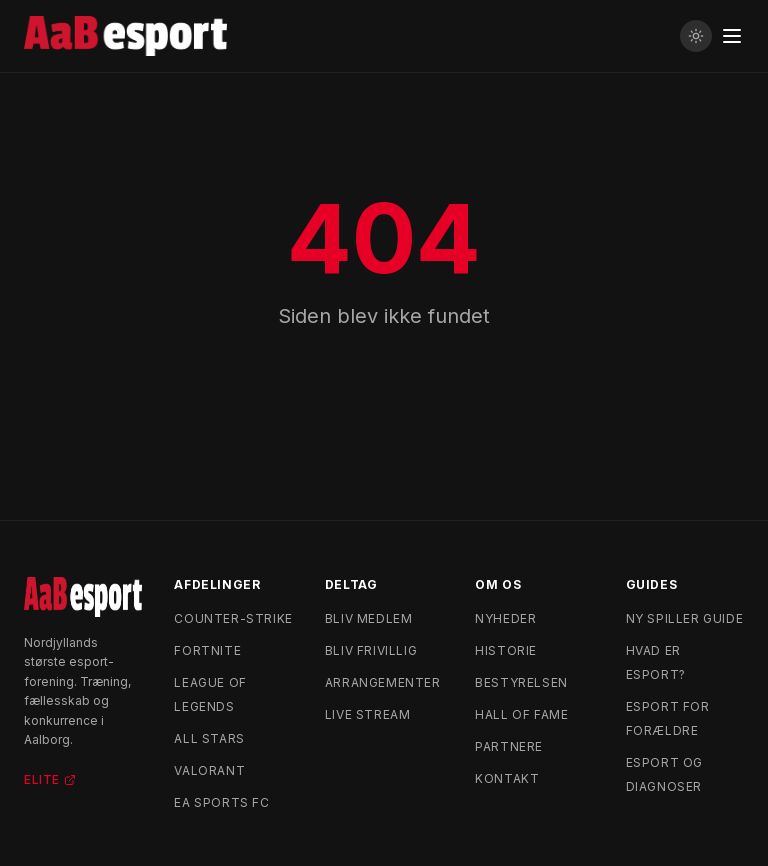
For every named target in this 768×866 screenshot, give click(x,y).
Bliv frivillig (371, 650)
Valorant (209, 770)
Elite (50, 779)
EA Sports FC (221, 802)
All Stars (209, 738)
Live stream (368, 714)
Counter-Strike (233, 618)
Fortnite (207, 650)
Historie (506, 650)
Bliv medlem (369, 618)
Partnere (509, 746)
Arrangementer (383, 682)
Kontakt (507, 778)
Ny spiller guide (685, 618)
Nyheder (505, 618)
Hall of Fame (521, 714)
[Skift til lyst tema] (696, 36)
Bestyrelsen (521, 682)
